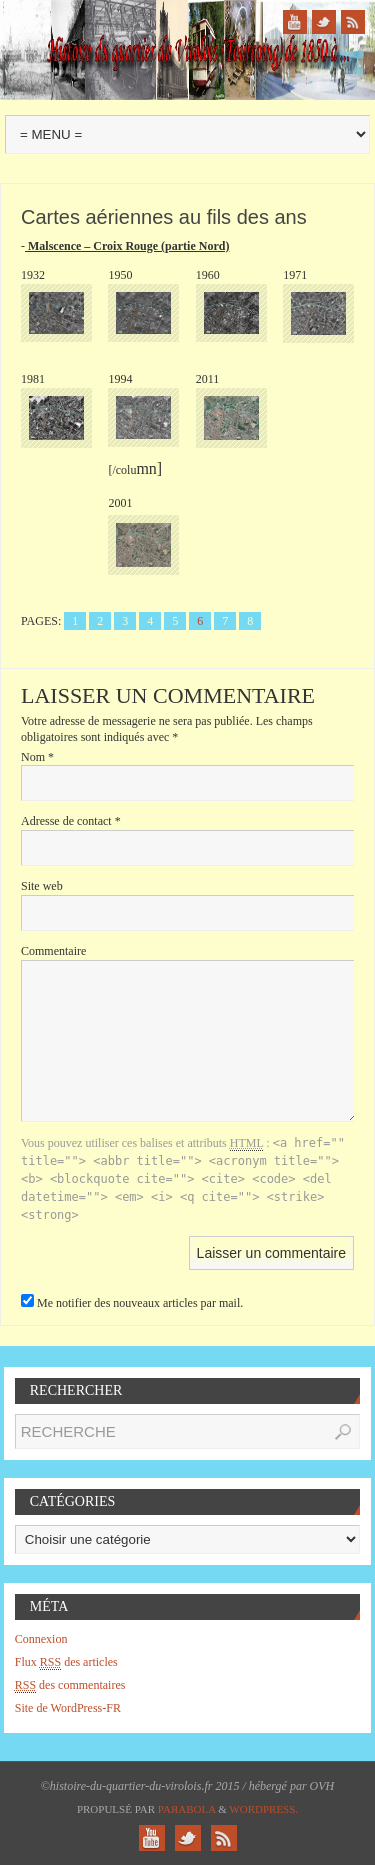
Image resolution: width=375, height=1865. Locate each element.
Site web (42, 886)
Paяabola (187, 1809)
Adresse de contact (71, 821)
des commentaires (70, 1685)
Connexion (41, 1639)
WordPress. (263, 1809)
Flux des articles (66, 1662)
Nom (37, 757)
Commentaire (53, 951)
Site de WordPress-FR (68, 1708)
